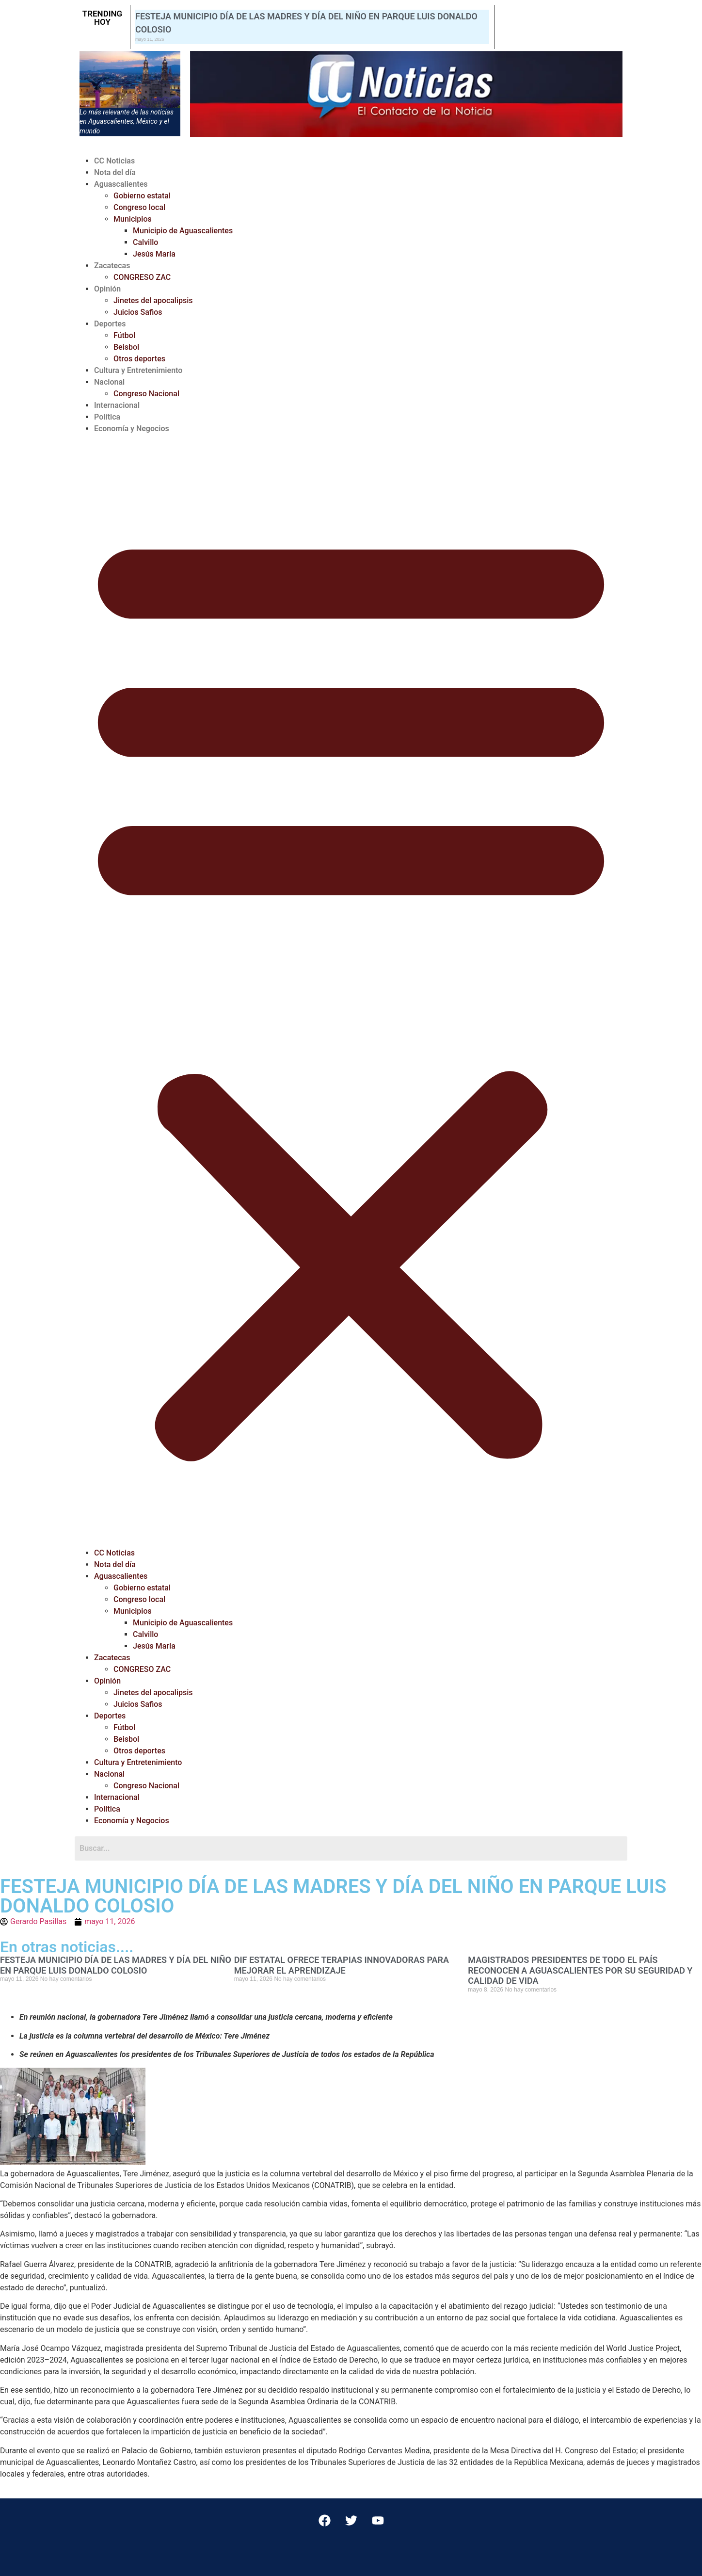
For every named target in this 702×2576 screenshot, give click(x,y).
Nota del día (115, 172)
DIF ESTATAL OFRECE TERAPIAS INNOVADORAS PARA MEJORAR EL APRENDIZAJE (341, 1965)
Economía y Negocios (131, 428)
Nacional (109, 382)
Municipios (132, 219)
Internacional (117, 405)
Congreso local (139, 207)
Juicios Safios (137, 312)
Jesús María (154, 254)
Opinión (107, 288)
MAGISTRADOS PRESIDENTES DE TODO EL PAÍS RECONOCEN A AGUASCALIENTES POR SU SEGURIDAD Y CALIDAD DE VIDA (580, 1970)
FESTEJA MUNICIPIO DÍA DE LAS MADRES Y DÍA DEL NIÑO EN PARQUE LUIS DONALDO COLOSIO (115, 1965)
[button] (351, 991)
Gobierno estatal (142, 195)
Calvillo (145, 242)
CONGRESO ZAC (142, 277)
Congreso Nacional (146, 393)
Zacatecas (112, 265)
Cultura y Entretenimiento (138, 370)
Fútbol (124, 335)
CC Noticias (114, 160)
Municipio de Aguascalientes (183, 230)
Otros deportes (139, 358)
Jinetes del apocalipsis (153, 300)
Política (107, 416)
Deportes (110, 323)
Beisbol (126, 347)
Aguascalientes (121, 184)
